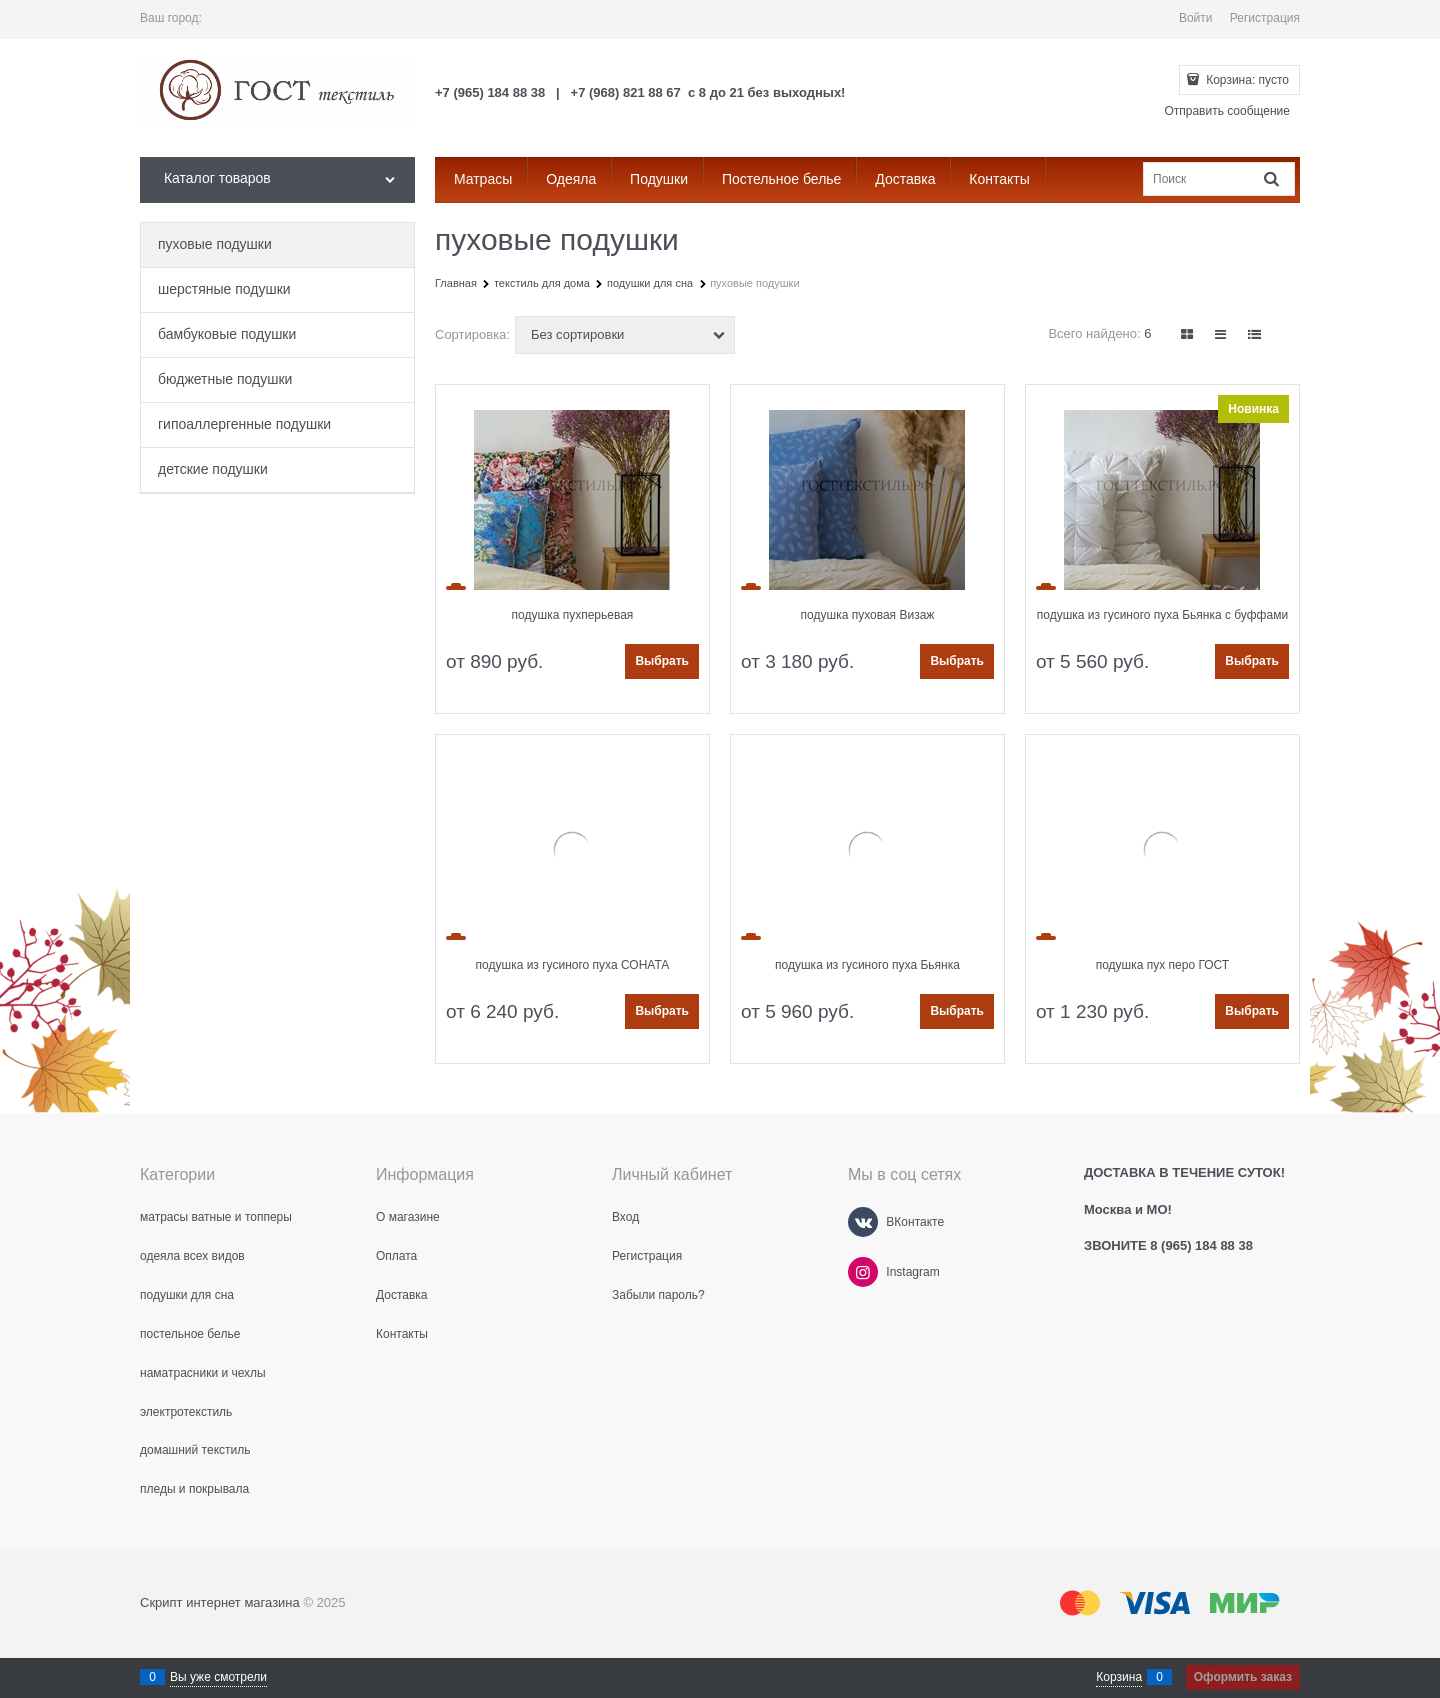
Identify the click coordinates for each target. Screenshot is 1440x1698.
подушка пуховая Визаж (868, 615)
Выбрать (662, 661)
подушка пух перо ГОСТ (1163, 965)
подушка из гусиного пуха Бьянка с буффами (1162, 615)
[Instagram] (863, 1272)
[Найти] (1273, 178)
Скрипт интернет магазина (220, 1602)
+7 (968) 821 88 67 (626, 92)
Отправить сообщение (1227, 111)
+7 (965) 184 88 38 (490, 92)
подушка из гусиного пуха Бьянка (867, 965)
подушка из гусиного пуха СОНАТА (573, 965)
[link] (1188, 334)
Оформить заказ (1243, 1677)
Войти (1196, 18)
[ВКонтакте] (863, 1222)
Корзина (1119, 1677)
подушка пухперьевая (573, 615)
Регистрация (1265, 18)
